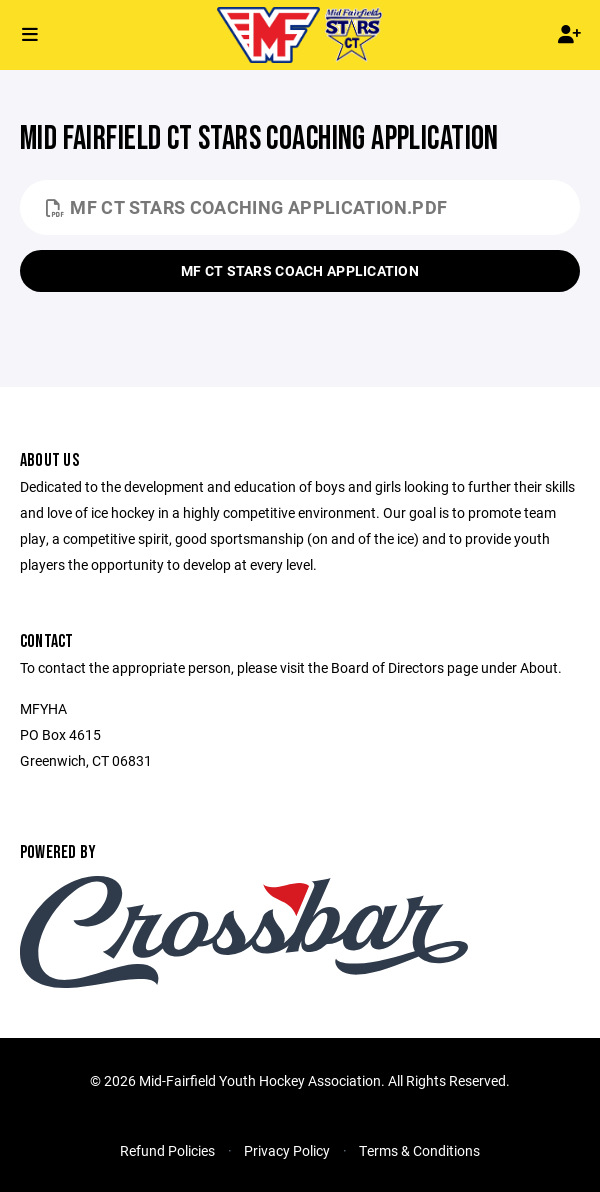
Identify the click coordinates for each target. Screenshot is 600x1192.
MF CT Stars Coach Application (300, 270)
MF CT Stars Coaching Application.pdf (246, 207)
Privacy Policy (287, 1150)
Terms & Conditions (419, 1150)
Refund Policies (167, 1150)
